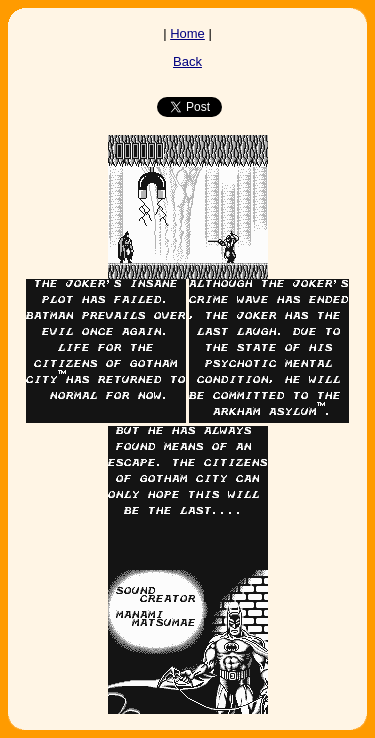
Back (187, 61)
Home (187, 33)
